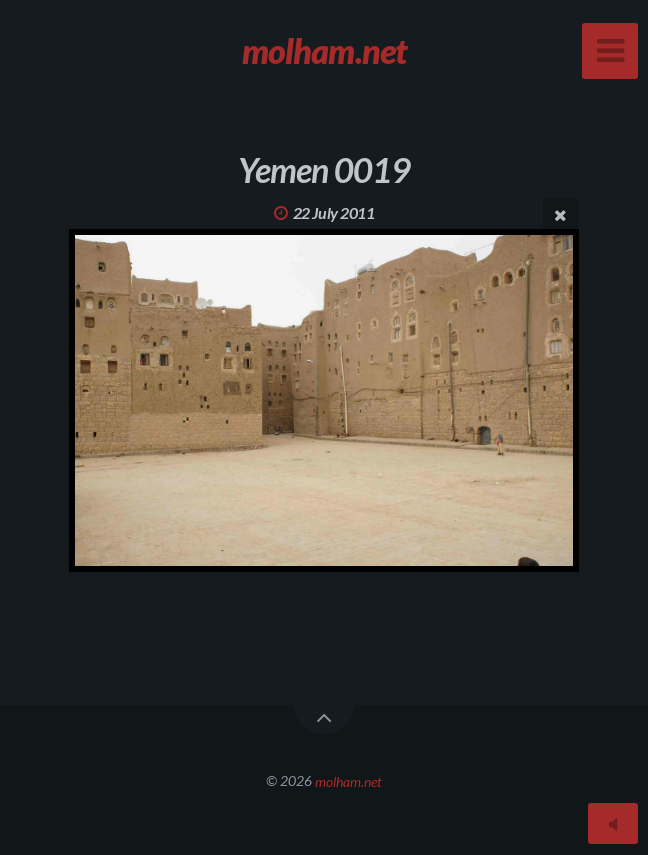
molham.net (348, 780)
